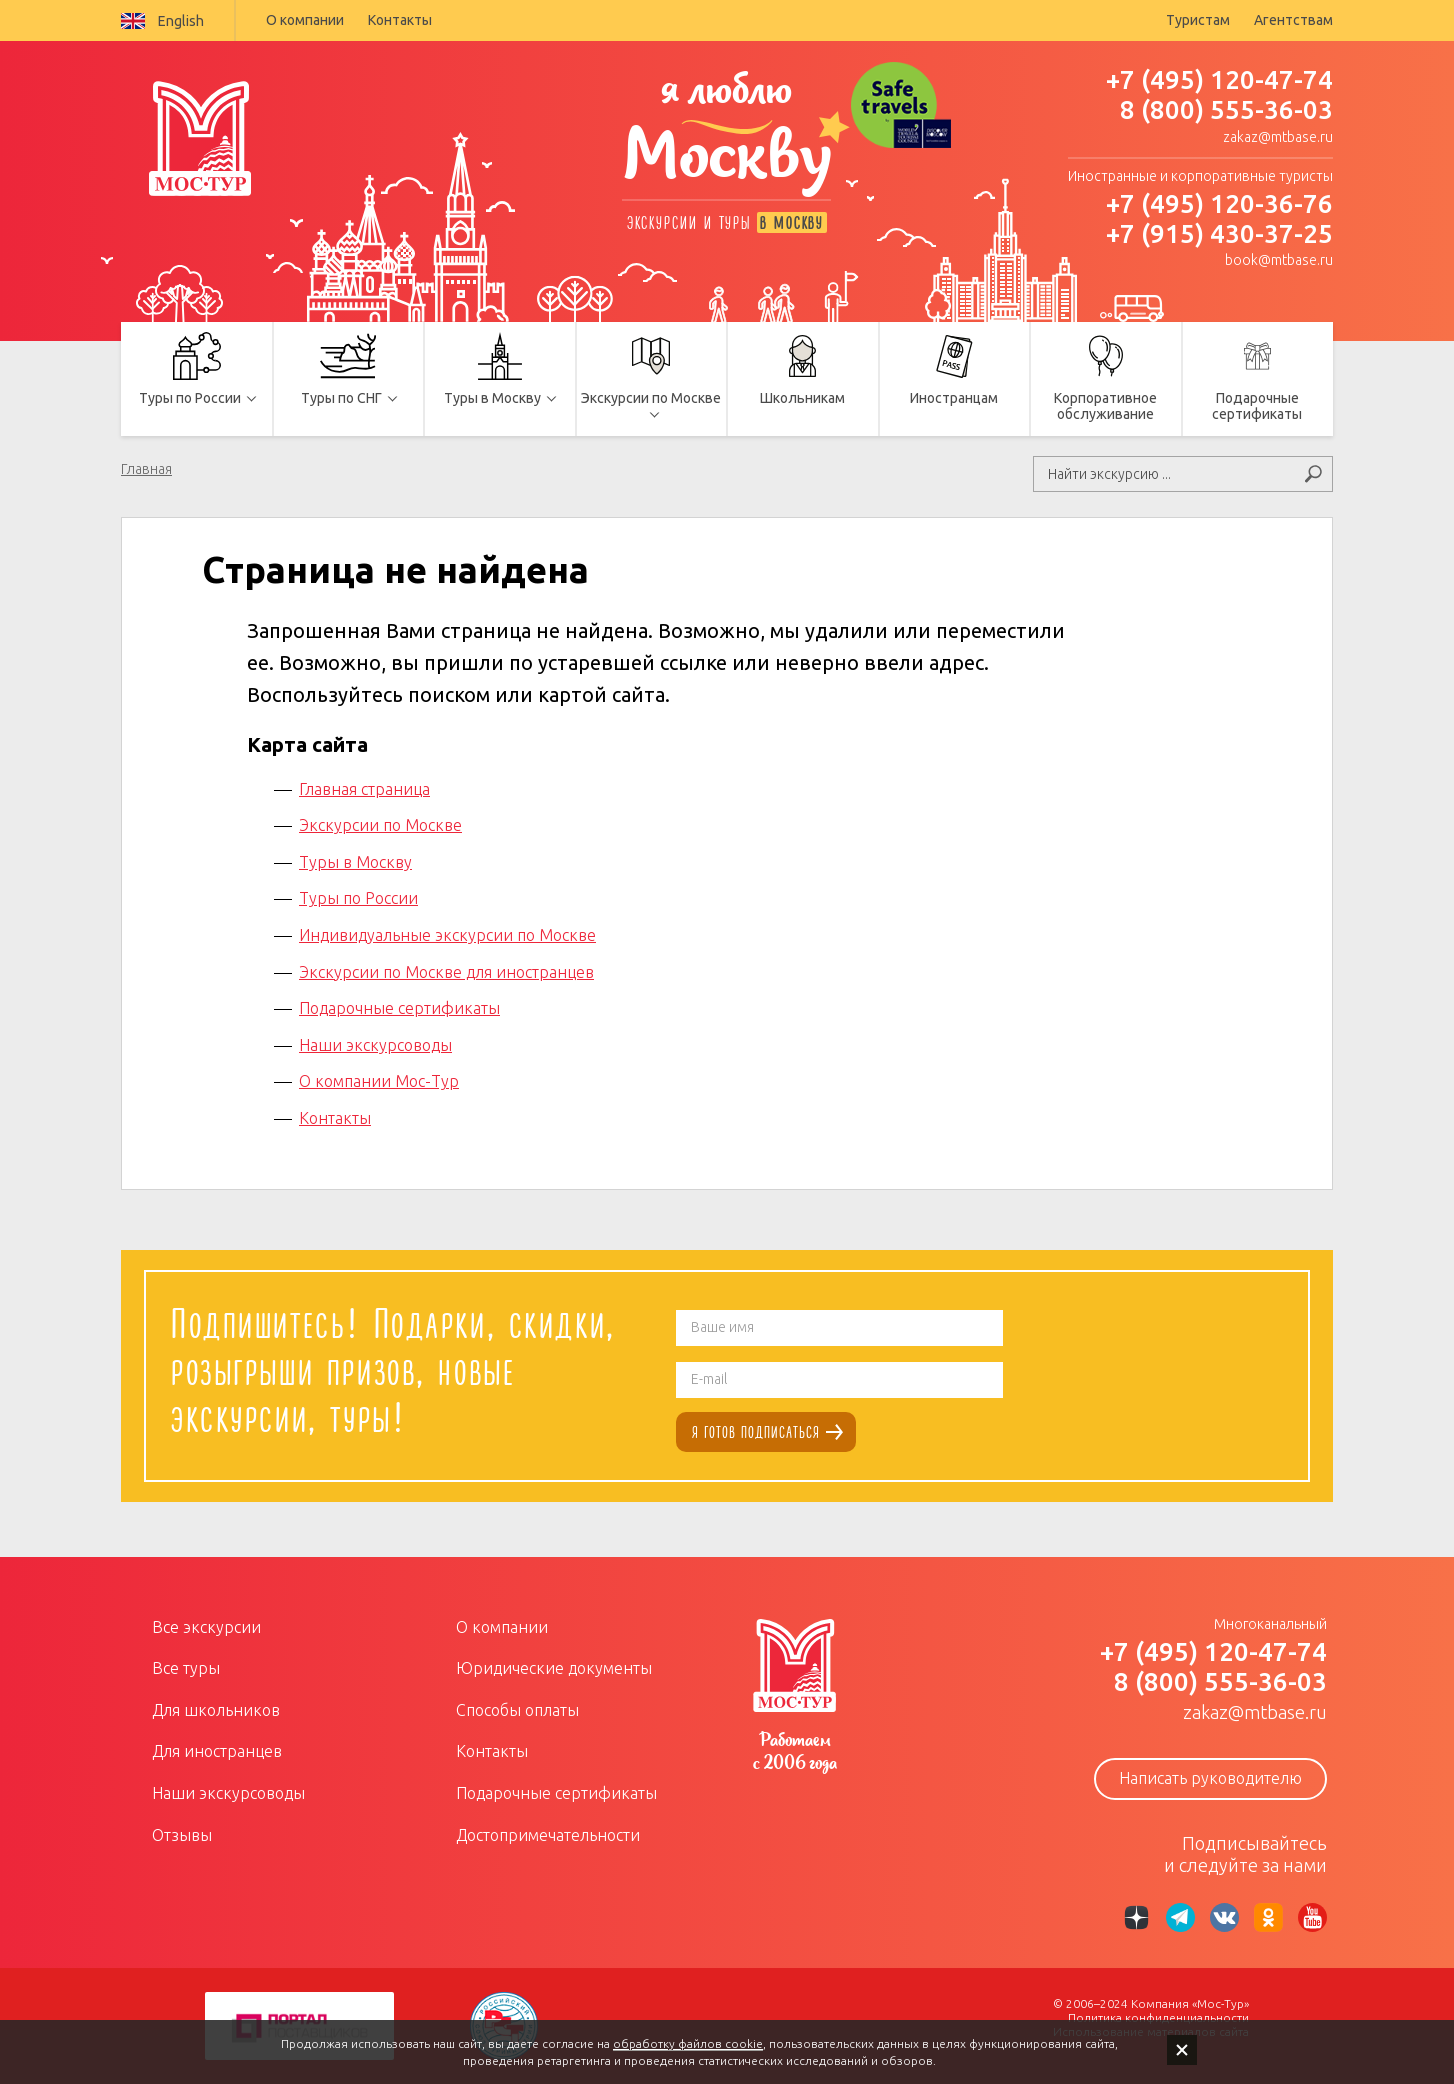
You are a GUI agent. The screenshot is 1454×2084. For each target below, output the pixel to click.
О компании (305, 20)
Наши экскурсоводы (375, 1045)
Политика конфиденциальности (1158, 2017)
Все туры (186, 1668)
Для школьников (216, 1710)
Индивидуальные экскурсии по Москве (447, 935)
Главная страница (364, 789)
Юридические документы (554, 1668)
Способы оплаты (517, 1710)
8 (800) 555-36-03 (1226, 109)
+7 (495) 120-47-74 (1219, 79)
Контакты (400, 20)
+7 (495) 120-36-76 (1219, 203)
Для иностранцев (217, 1751)
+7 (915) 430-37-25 (1219, 233)
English (162, 21)
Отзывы (182, 1835)
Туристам (1198, 20)
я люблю (726, 137)
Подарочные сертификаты (399, 1008)
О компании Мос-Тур (379, 1081)
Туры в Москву (355, 862)
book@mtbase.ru (1279, 260)
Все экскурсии (206, 1627)
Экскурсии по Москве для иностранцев (446, 972)
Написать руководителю (1210, 1778)
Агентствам (1293, 20)
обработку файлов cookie (688, 2043)
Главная (146, 469)
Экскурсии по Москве (380, 825)
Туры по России (358, 898)
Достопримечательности (548, 1835)
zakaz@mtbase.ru (1278, 137)
